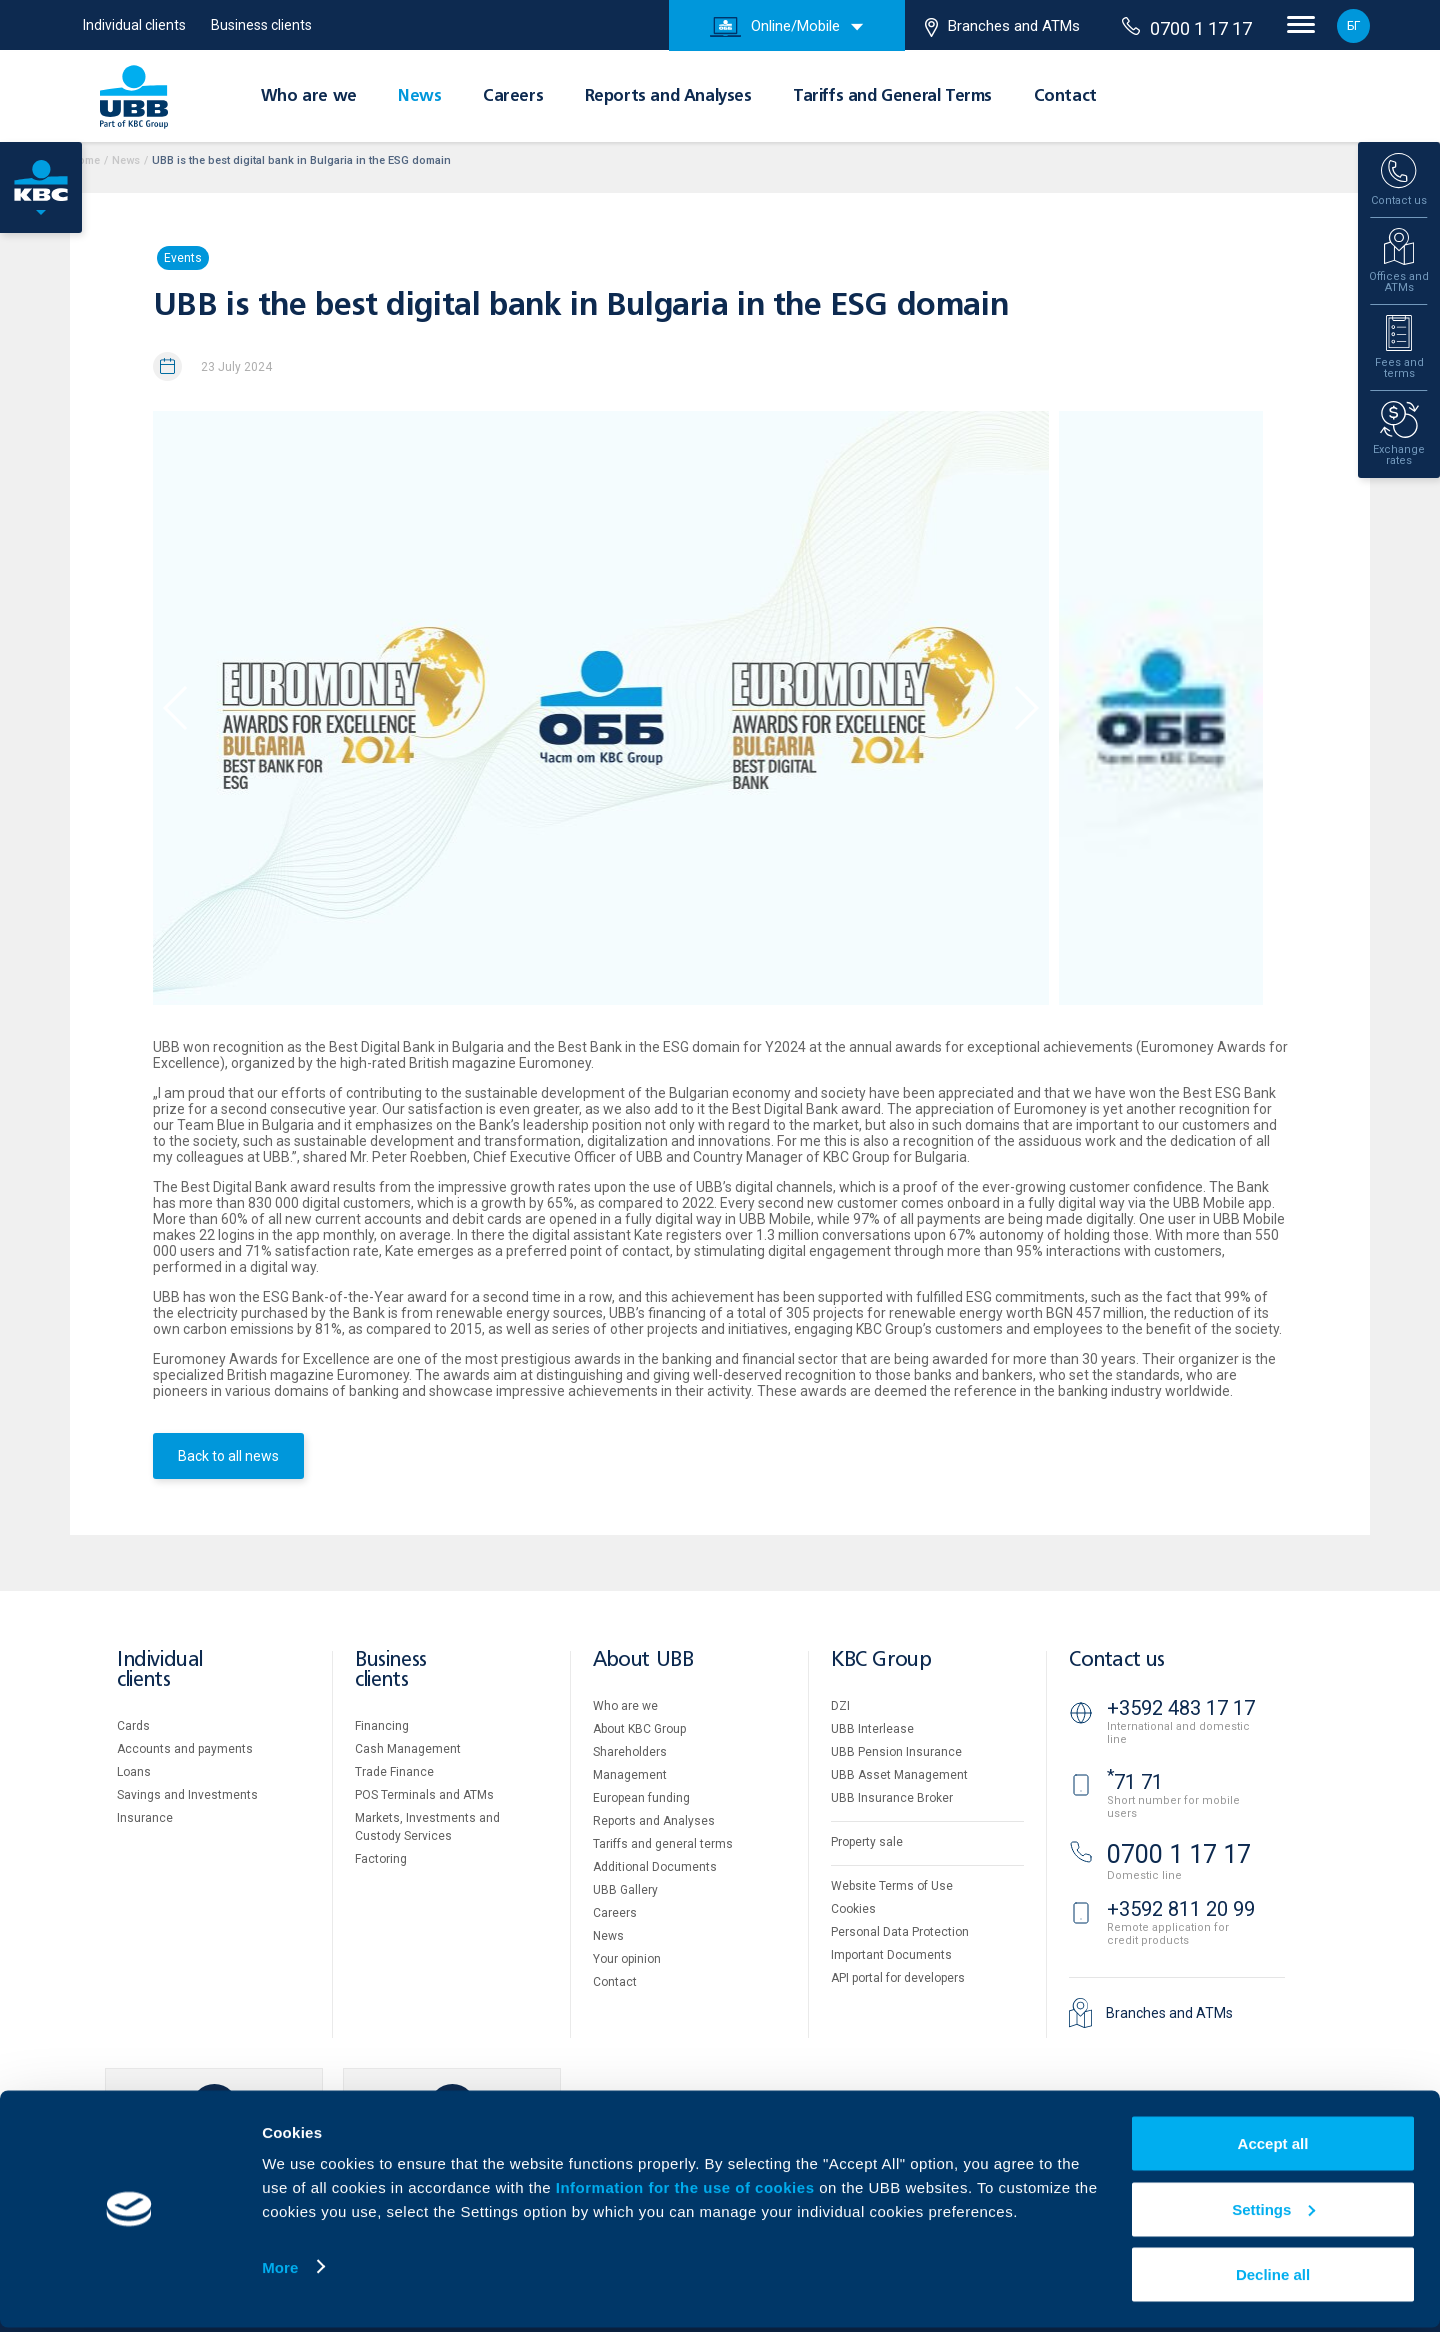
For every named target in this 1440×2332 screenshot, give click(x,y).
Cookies (853, 1909)
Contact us (1117, 1660)
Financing (382, 1726)
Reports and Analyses (668, 97)
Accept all (1273, 2147)
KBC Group (881, 1660)
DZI (840, 1706)
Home (85, 160)
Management (630, 1775)
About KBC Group (639, 1729)
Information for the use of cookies (687, 2191)
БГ (1353, 26)
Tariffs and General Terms (892, 97)
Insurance (145, 1818)
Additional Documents (655, 1867)
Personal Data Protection (900, 1932)
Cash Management (408, 1749)
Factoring (381, 1859)
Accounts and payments (185, 1749)
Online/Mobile (775, 27)
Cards (133, 1726)
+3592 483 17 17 (1181, 1708)
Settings (1273, 2213)
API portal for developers (898, 1978)
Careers (513, 97)
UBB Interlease (872, 1729)
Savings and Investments (187, 1795)
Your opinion (627, 1959)
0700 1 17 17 (1187, 28)
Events (183, 258)
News (419, 97)
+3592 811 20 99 (1181, 1909)
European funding (641, 1798)
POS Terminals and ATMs (424, 1795)
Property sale (867, 1842)
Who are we (309, 97)
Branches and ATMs (1002, 27)
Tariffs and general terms (663, 1844)
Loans (134, 1772)
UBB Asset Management (899, 1775)
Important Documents (891, 1955)
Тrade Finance (394, 1772)
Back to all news (228, 1456)
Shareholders (630, 1752)
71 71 (1135, 1782)
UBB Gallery (625, 1890)
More (280, 2270)
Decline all (1273, 2278)
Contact (1065, 97)
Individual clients (134, 25)
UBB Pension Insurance (896, 1752)
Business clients (261, 25)
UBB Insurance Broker (892, 1798)
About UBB (643, 1660)
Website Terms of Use (892, 1886)
